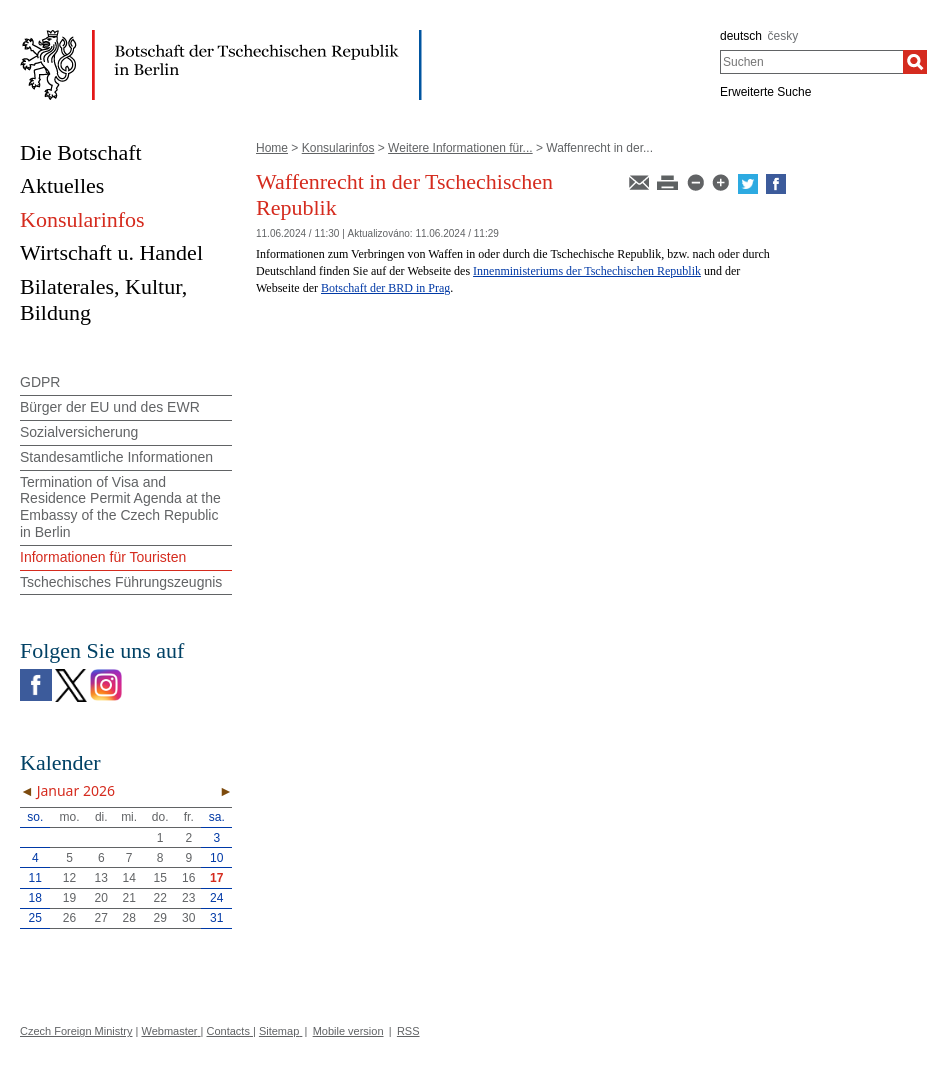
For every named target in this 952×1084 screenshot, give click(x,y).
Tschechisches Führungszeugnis (121, 582)
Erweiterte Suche (765, 92)
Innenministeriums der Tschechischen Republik (587, 271)
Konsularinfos (338, 148)
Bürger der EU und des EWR (110, 407)
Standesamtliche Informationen (116, 457)
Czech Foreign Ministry (76, 1031)
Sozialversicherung (79, 432)
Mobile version (348, 1031)
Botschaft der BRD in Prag (385, 288)
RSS (408, 1031)
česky (783, 36)
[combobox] (811, 62)
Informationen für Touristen (103, 557)
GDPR (40, 382)
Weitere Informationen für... (460, 148)
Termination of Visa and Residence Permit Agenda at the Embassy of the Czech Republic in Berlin (120, 507)
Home (272, 148)
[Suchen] (915, 62)
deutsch (741, 36)
